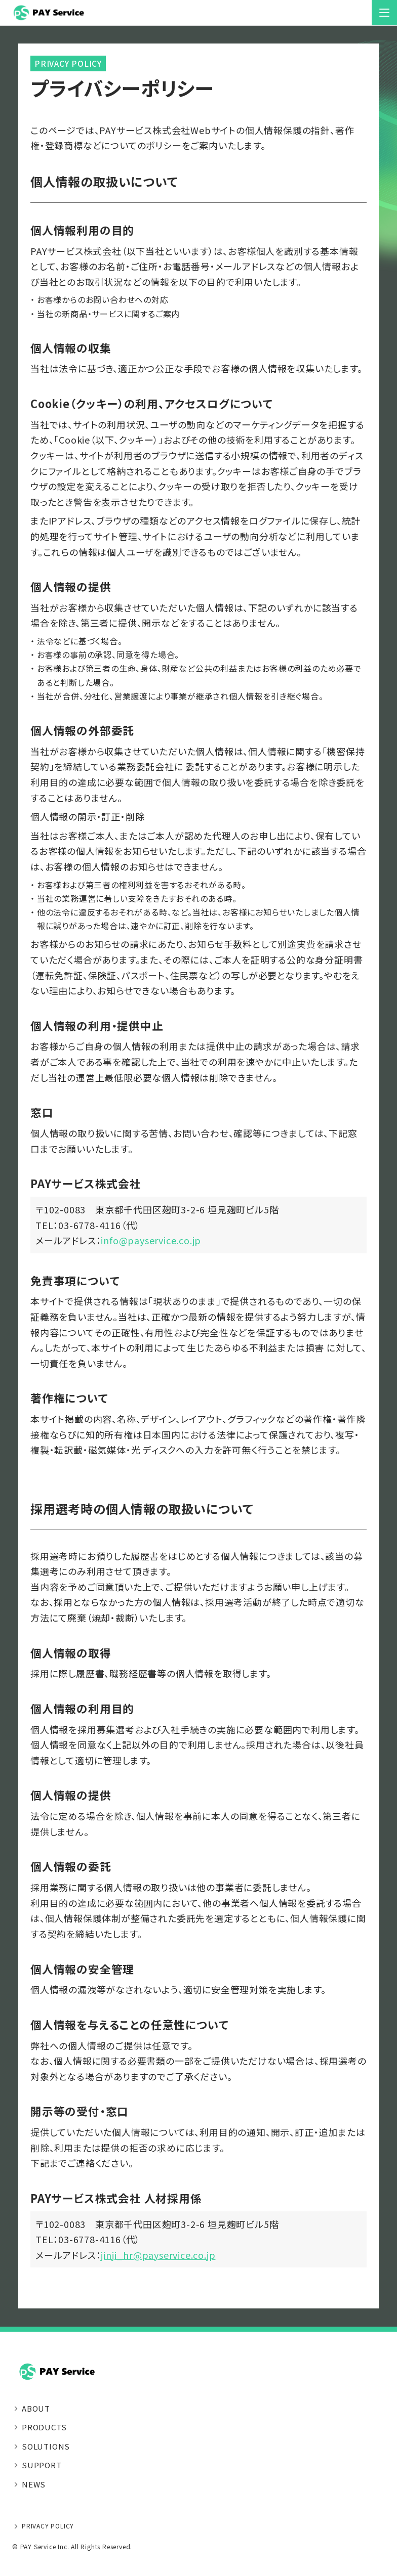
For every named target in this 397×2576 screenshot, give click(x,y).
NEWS (34, 2484)
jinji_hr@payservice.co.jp (158, 2254)
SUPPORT (42, 2465)
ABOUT (36, 2408)
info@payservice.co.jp (151, 1240)
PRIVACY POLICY (48, 2525)
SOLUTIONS (46, 2446)
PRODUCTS (44, 2427)
